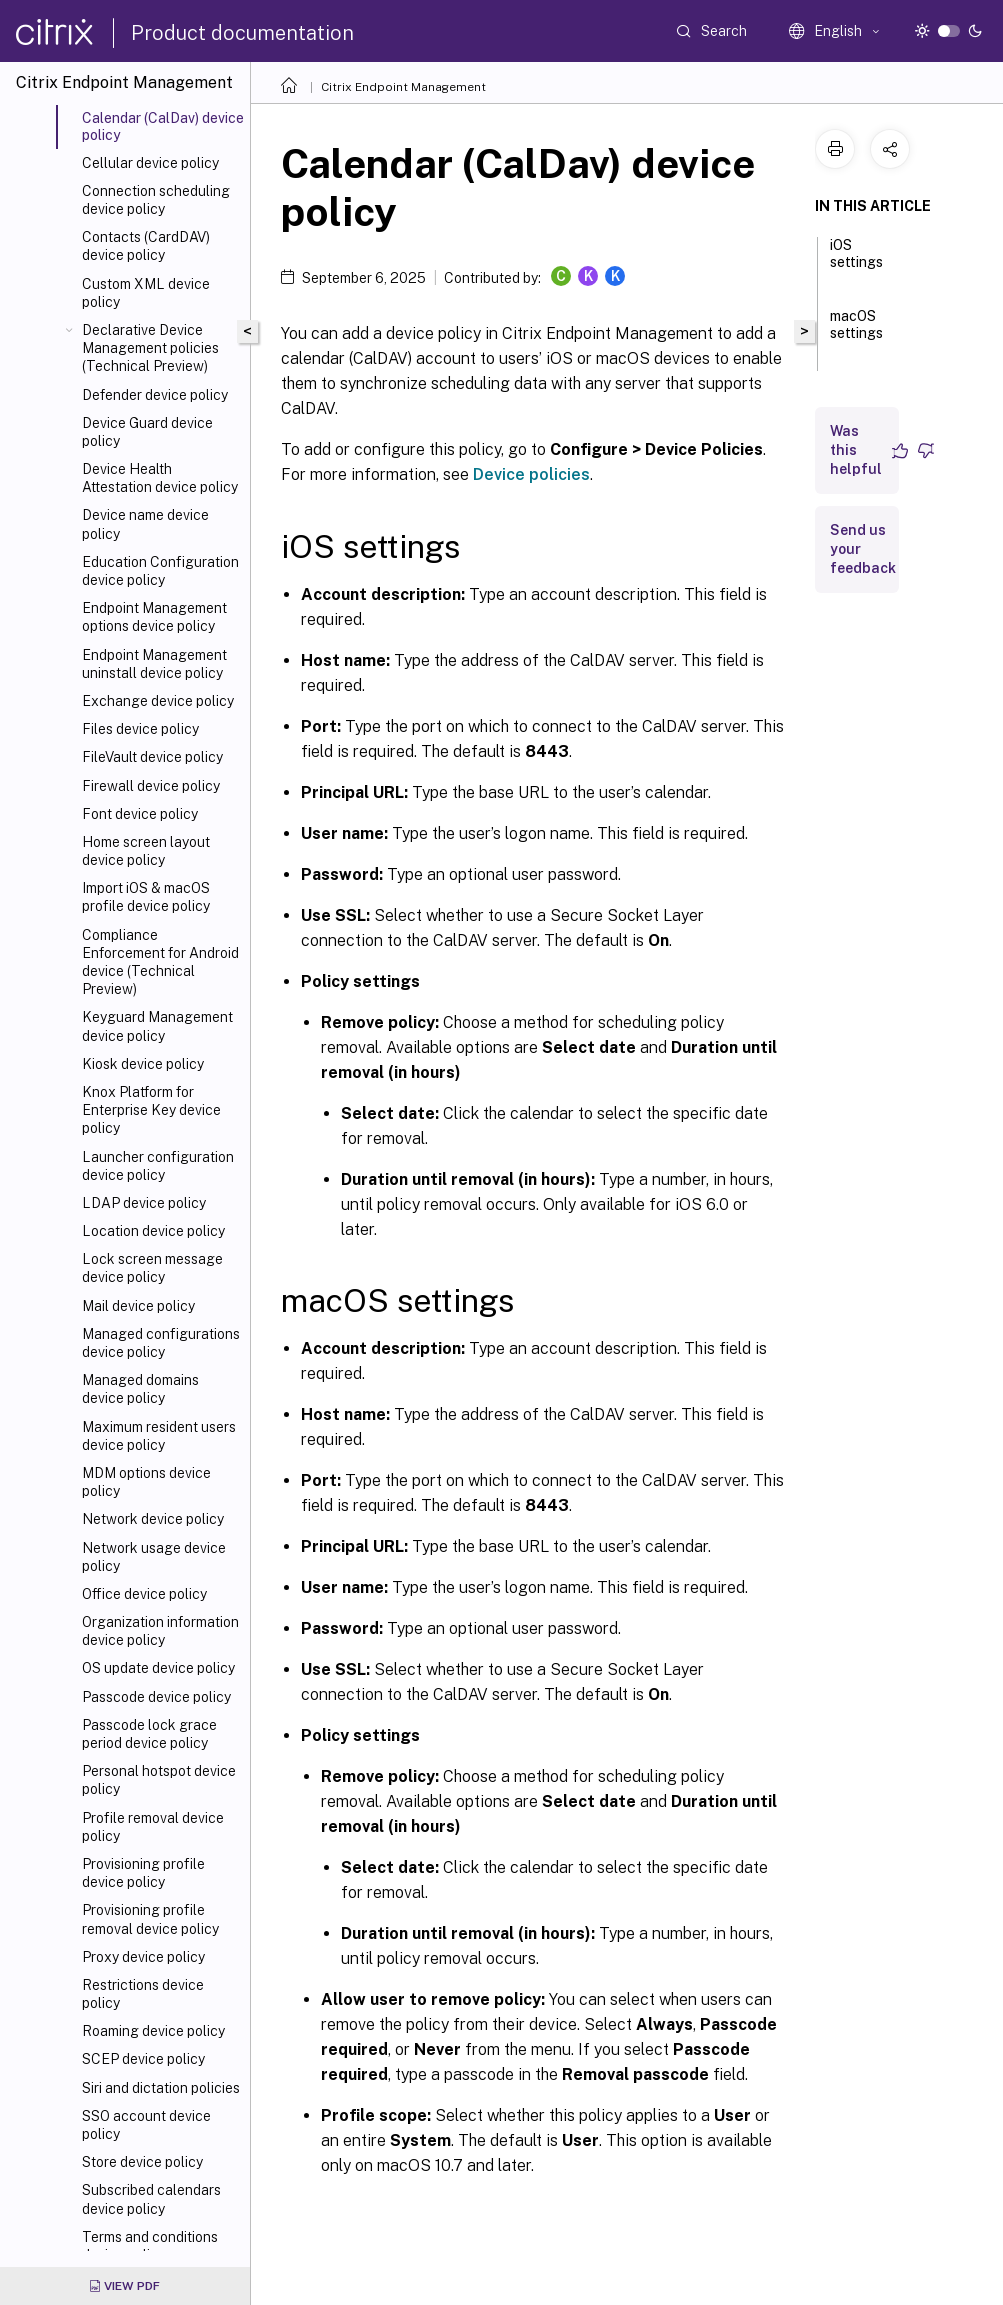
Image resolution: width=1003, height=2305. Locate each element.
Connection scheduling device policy (156, 200)
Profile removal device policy (153, 1827)
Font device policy (140, 814)
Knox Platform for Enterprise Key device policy (151, 1110)
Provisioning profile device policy (143, 1873)
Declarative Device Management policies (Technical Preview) (150, 348)
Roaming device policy (153, 2031)
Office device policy (144, 1594)
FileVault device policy (152, 757)
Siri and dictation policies (161, 2088)
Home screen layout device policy (146, 851)
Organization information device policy (160, 1631)
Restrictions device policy (143, 1994)
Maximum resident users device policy (159, 1436)
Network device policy (153, 1519)
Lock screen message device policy (152, 1268)
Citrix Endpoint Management (403, 87)
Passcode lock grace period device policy (149, 1734)
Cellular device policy (150, 163)
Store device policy (142, 2162)
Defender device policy (155, 395)
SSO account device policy (146, 2125)
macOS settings (856, 333)
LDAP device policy (144, 1203)
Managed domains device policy (140, 1389)
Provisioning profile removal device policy (150, 1919)
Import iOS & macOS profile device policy (146, 897)
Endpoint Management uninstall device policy (154, 664)
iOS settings (856, 262)
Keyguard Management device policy (157, 1026)
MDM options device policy (146, 1482)
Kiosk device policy (143, 1064)
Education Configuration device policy (160, 571)
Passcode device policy (156, 1697)
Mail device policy (138, 1306)
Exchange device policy (158, 701)
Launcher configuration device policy (158, 1166)
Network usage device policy (154, 1557)
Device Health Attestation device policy (160, 478)
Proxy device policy (143, 1957)
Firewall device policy (151, 786)
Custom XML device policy (146, 293)
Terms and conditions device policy (150, 2246)
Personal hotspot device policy (159, 1780)
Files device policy (140, 729)
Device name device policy (145, 524)
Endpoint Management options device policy (154, 617)
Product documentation (242, 33)
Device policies (531, 474)
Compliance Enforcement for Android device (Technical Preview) (160, 962)
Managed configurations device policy (161, 1343)
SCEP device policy (143, 2059)
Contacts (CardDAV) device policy (146, 246)
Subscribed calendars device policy (151, 2199)
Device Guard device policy (147, 432)
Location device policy (153, 1231)
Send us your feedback (863, 549)
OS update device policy (158, 1668)
